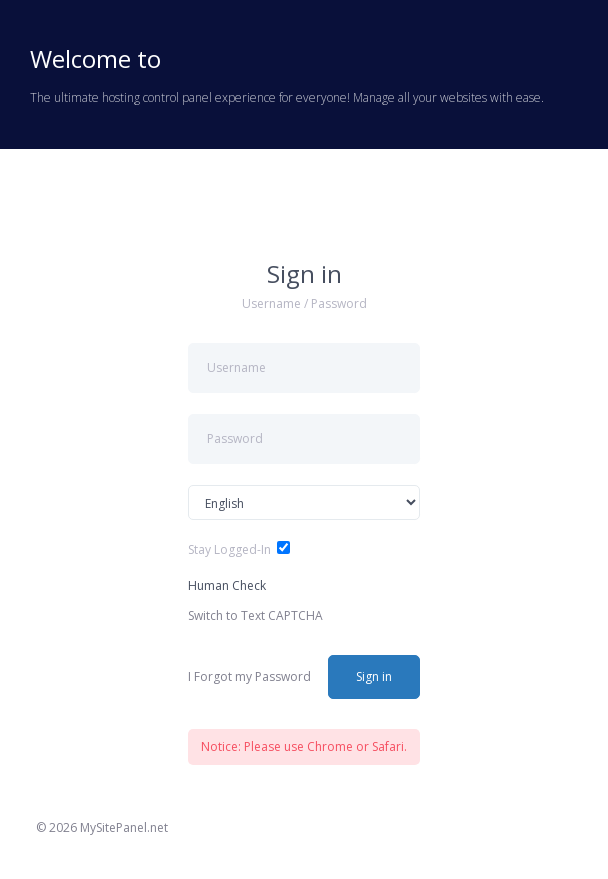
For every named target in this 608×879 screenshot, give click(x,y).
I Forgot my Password (249, 676)
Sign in (374, 676)
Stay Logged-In (229, 549)
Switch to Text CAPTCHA (255, 615)
